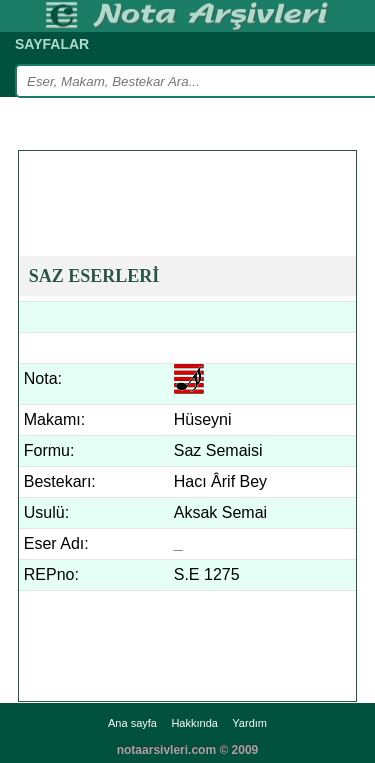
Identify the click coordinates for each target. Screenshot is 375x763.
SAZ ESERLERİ (94, 276)
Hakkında (194, 723)
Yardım (249, 723)
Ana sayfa (132, 723)
